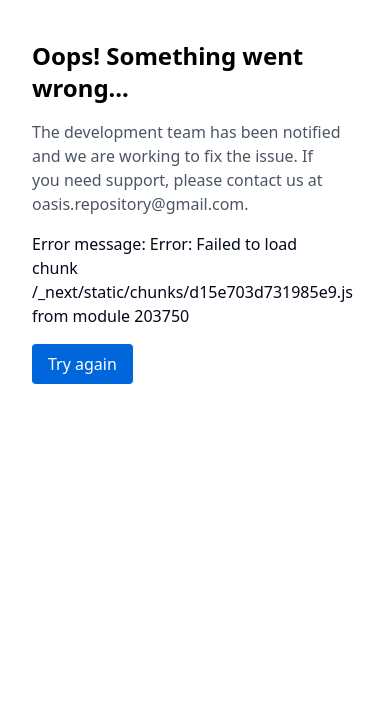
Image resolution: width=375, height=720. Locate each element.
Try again (82, 364)
